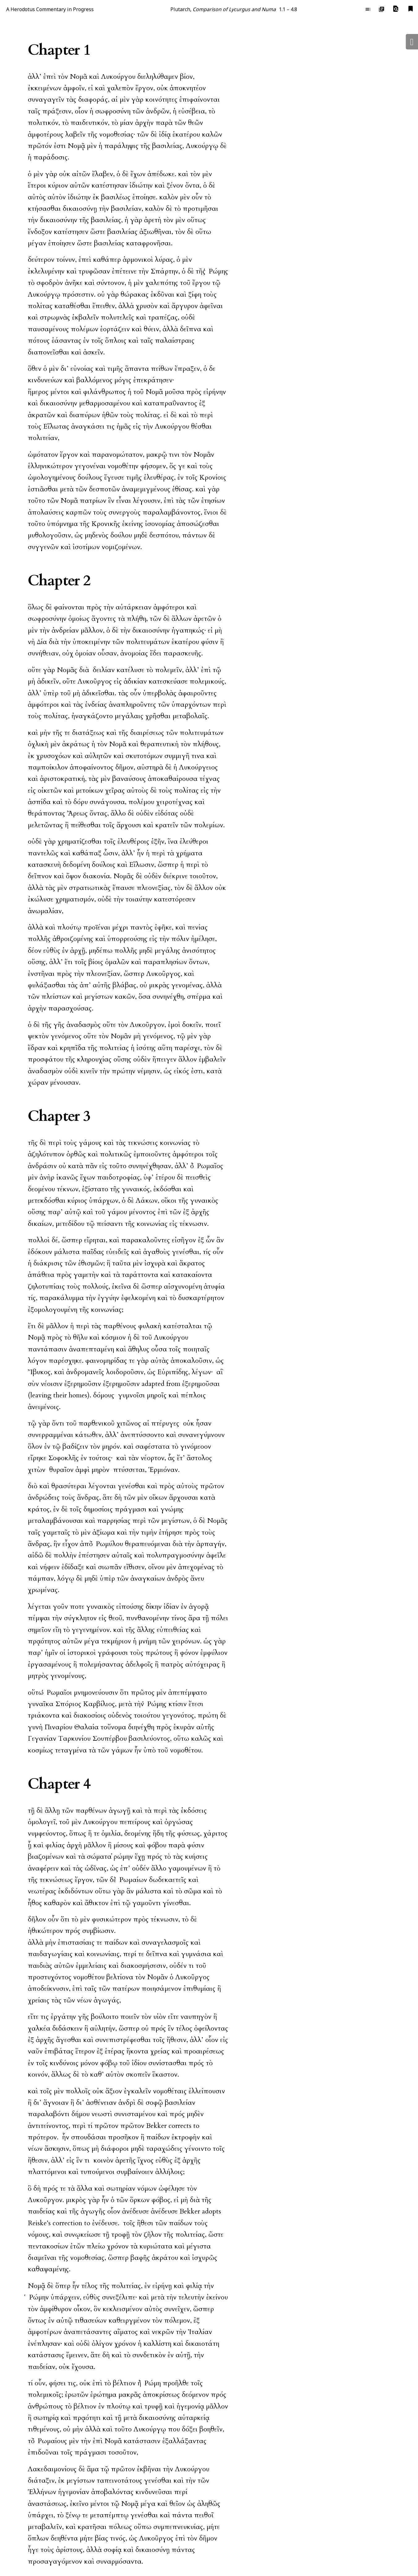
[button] (395, 9)
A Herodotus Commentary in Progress (50, 9)
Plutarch (180, 9)
